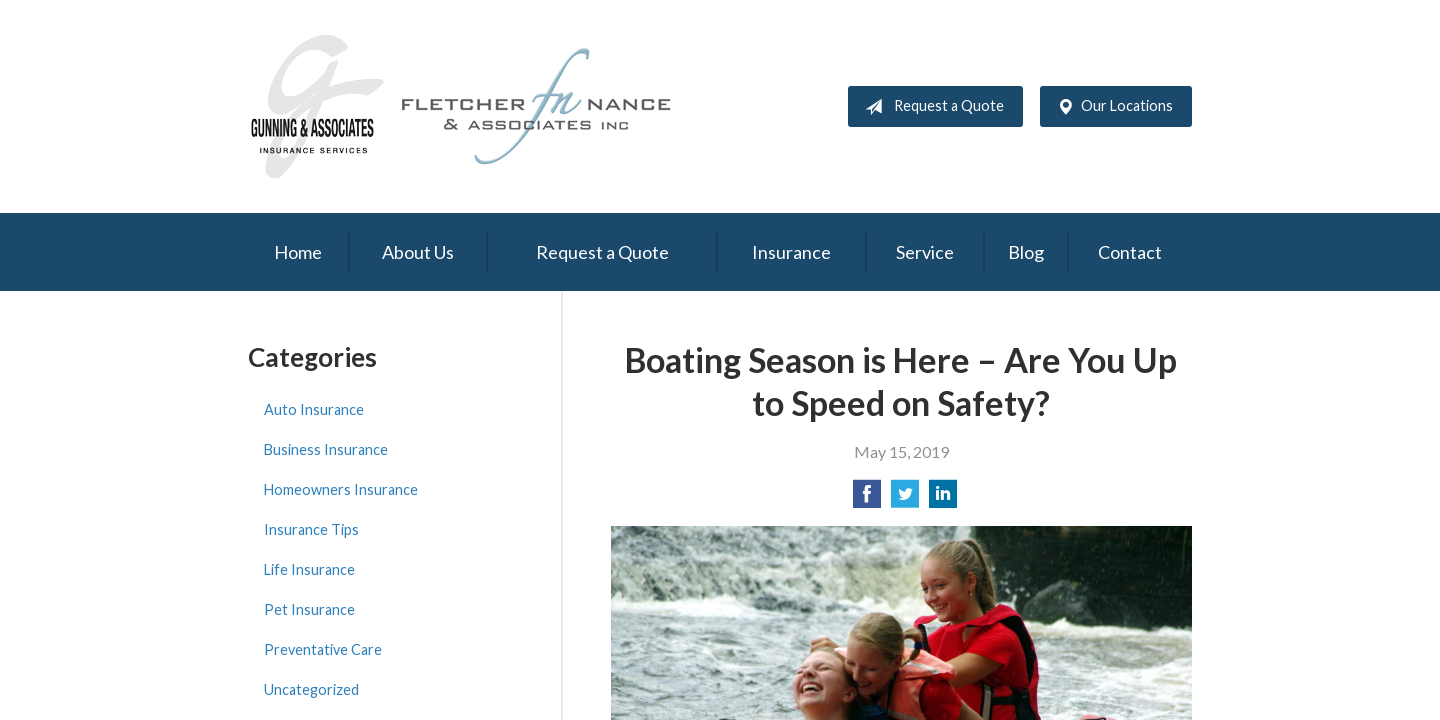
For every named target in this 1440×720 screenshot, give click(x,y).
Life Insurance (309, 569)
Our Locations (1111, 107)
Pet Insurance (309, 609)
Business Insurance (326, 449)
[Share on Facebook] (867, 499)
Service (925, 252)
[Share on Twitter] (905, 499)
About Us (418, 252)
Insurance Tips (311, 529)
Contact (1130, 252)
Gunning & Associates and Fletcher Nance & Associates (473, 106)
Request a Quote (930, 107)
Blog (1026, 252)
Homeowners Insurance (341, 489)
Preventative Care (323, 649)
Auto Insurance (314, 409)
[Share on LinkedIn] (943, 499)
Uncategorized (311, 689)
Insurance (791, 252)
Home (298, 252)
